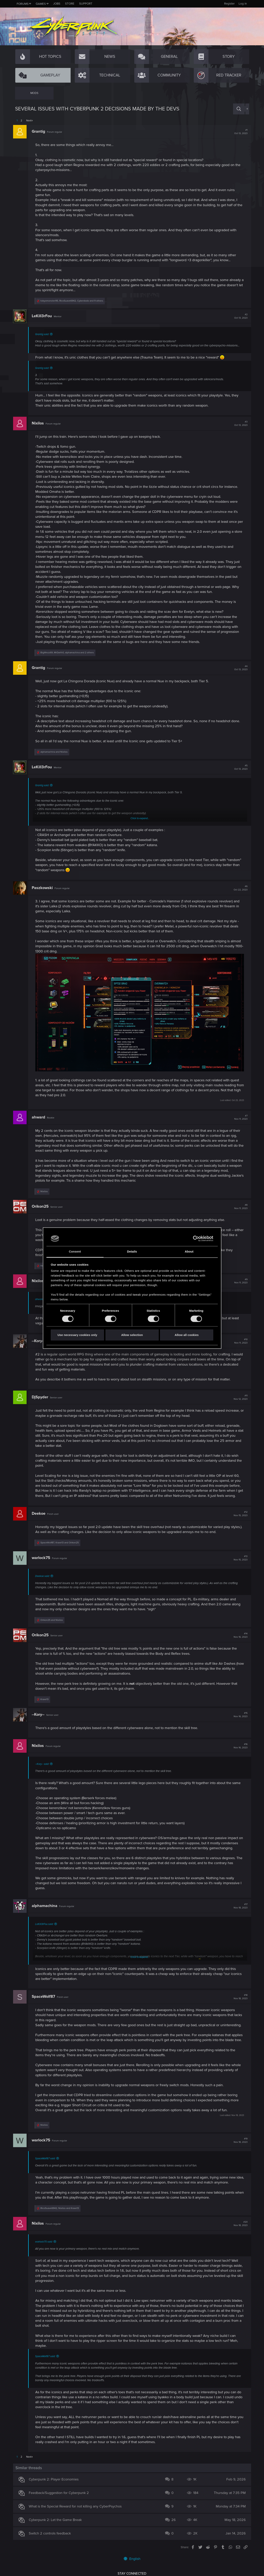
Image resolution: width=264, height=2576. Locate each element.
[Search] (239, 108)
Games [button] (41, 4)
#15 (239, 1717)
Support (85, 3)
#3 (239, 423)
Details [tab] (132, 1251)
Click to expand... (140, 818)
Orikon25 (42, 1204)
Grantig (40, 131)
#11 (239, 1395)
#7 (239, 1115)
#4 (239, 668)
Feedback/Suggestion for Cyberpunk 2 (61, 2510)
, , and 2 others (69, 652)
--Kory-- (40, 1338)
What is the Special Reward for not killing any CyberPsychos (77, 2524)
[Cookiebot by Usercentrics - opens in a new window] (196, 1238)
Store (69, 3)
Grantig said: (44, 334)
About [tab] (189, 1251)
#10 (239, 1339)
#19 (239, 2158)
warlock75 (43, 1560)
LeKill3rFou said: (46, 1932)
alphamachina (46, 1913)
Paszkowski (44, 887)
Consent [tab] (75, 1251)
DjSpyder (42, 1395)
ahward (40, 1115)
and (56, 751)
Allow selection (132, 1335)
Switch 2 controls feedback (52, 2551)
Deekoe (40, 1516)
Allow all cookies (187, 1335)
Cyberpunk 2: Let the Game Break (57, 2537)
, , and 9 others (73, 300)
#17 (239, 1914)
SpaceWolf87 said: (47, 2176)
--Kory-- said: (44, 1766)
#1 (239, 132)
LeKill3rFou (44, 316)
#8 (239, 1204)
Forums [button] (23, 4)
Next (28, 120)
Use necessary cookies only (77, 1335)
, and (61, 1545)
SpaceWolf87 (45, 2004)
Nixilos (40, 423)
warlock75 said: (46, 2259)
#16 (239, 1749)
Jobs (56, 3)
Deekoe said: (44, 1578)
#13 (239, 1561)
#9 (239, 1279)
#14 (239, 1638)
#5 (239, 767)
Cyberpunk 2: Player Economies (56, 2497)
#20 (239, 2241)
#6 (239, 888)
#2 (239, 316)
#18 (239, 2004)
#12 (239, 1516)
